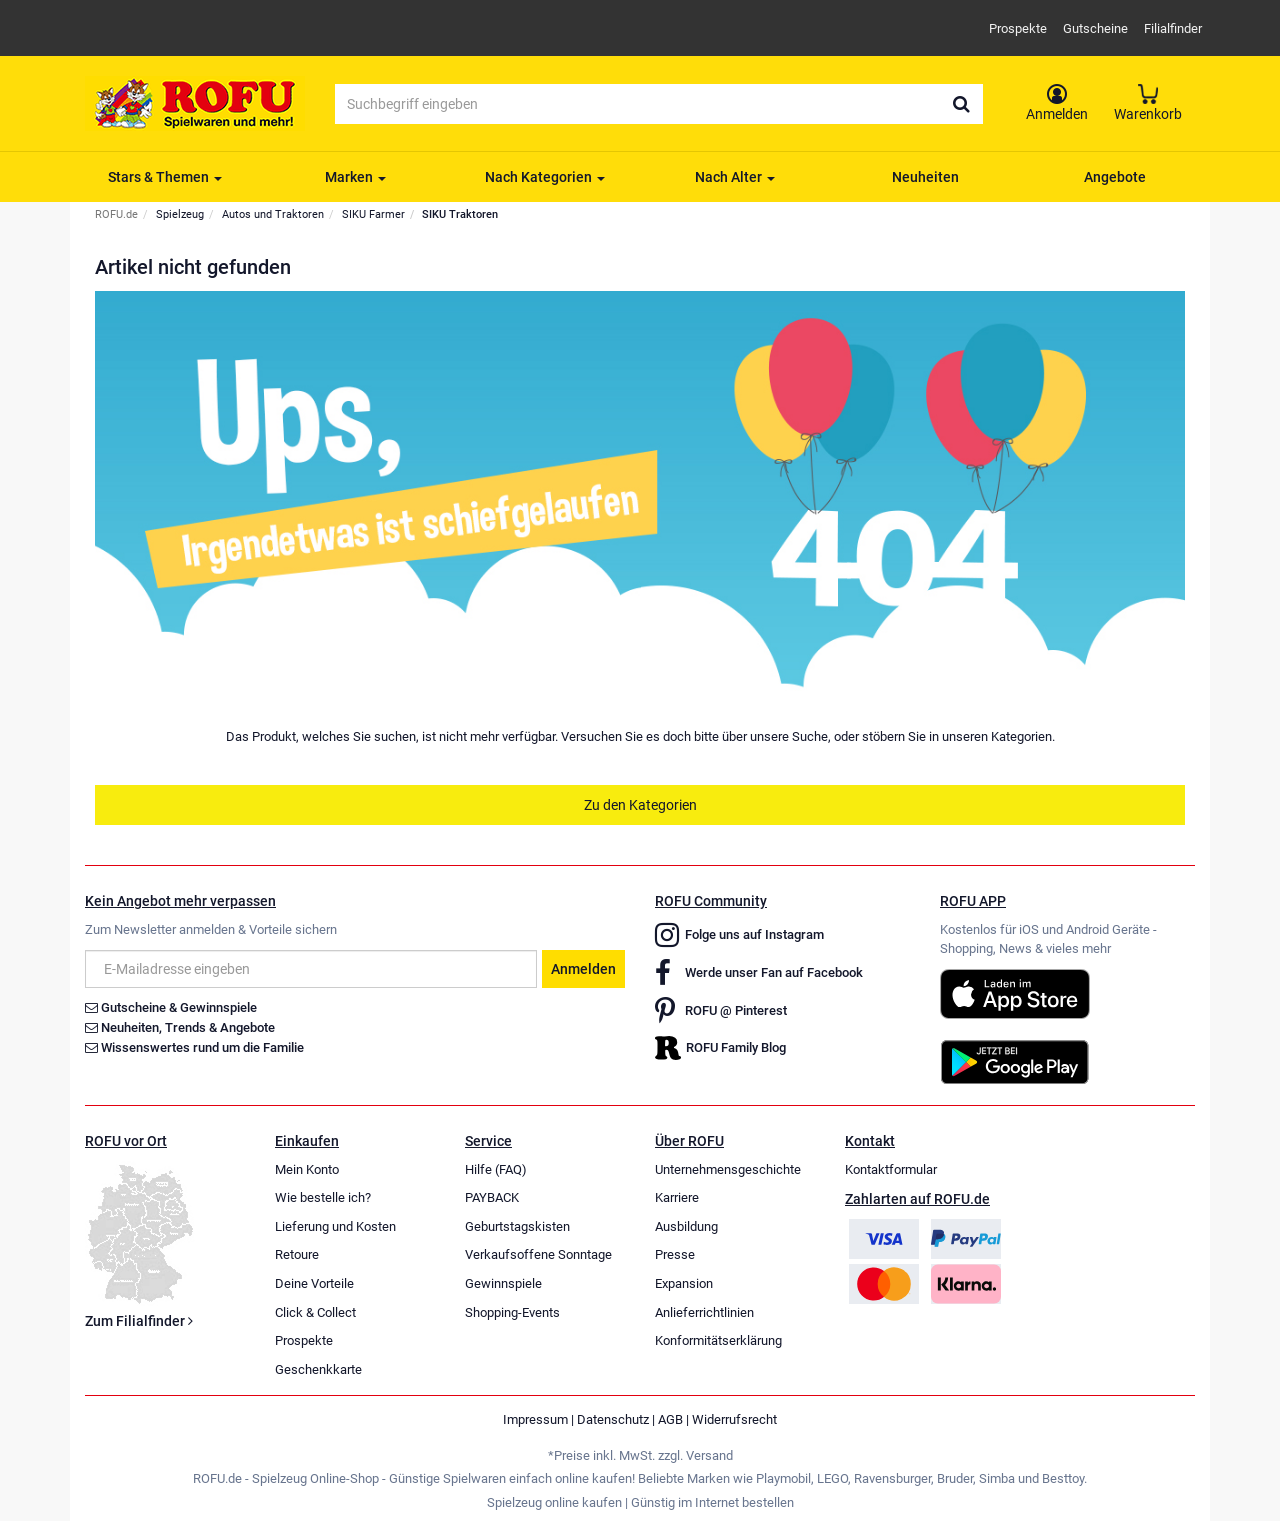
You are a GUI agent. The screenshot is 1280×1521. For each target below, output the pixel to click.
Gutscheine (1095, 28)
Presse (675, 1254)
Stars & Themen (165, 177)
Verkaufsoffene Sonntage (538, 1254)
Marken (355, 177)
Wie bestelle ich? (323, 1197)
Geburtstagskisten (517, 1226)
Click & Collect (315, 1312)
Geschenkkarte (318, 1369)
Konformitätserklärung (718, 1340)
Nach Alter (735, 177)
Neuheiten (925, 177)
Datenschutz (613, 1419)
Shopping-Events (512, 1312)
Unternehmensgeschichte (728, 1169)
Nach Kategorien (545, 177)
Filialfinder (1173, 28)
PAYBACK (492, 1197)
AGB (670, 1419)
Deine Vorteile (314, 1283)
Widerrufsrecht (734, 1419)
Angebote (1115, 177)
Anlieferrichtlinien (704, 1312)
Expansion (684, 1283)
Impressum (535, 1419)
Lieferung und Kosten (335, 1226)
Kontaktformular (891, 1169)
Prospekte (1018, 28)
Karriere (677, 1197)
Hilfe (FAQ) (496, 1169)
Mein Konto (307, 1169)
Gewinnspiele (503, 1283)
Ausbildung (686, 1226)
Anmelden (583, 969)
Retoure (297, 1254)
